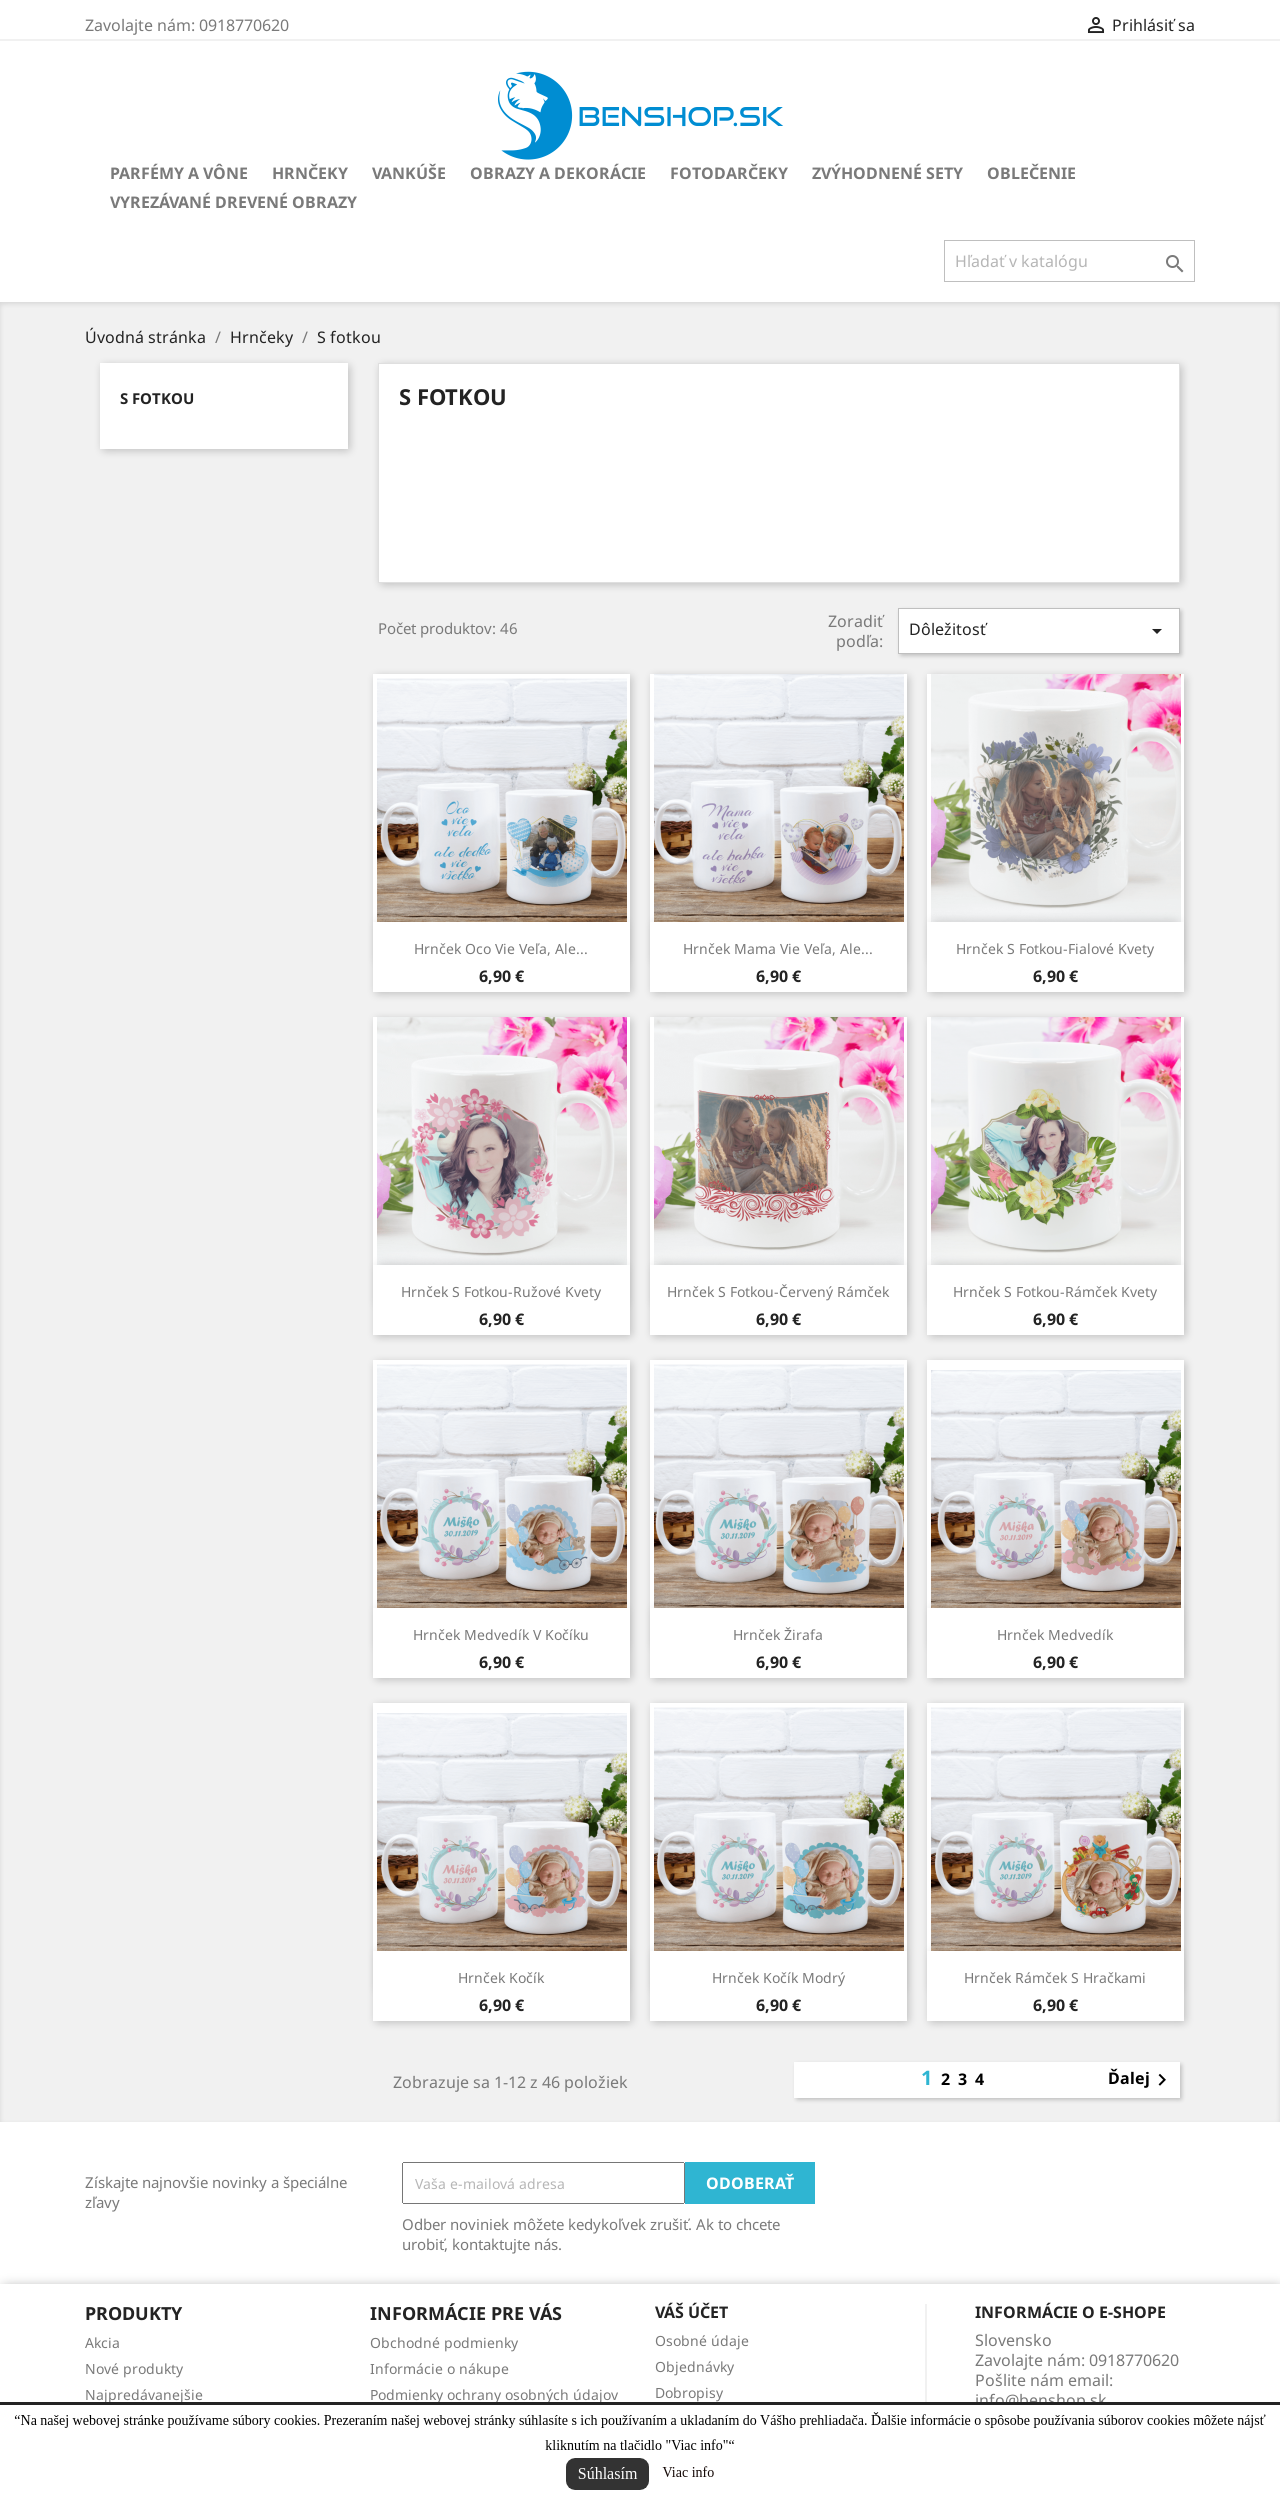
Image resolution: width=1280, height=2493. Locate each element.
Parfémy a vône (179, 173)
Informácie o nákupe (439, 2368)
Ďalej (1141, 2080)
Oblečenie (1031, 173)
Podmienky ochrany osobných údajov (494, 2394)
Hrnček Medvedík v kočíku (501, 1634)
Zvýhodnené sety (887, 173)
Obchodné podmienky (444, 2342)
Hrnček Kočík (501, 1977)
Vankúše (409, 173)
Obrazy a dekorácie (558, 173)
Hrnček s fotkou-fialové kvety (1055, 948)
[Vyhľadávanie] (1069, 261)
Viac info (689, 2472)
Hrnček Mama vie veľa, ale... (778, 948)
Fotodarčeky (729, 173)
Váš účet (691, 2312)
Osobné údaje (702, 2340)
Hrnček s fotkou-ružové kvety (501, 1291)
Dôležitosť (1039, 630)
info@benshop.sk (1041, 2400)
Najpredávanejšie (144, 2394)
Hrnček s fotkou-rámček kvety (1055, 1291)
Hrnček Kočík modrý (778, 1977)
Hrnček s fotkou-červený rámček (778, 1291)
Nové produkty (134, 2368)
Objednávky (694, 2366)
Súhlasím (608, 2473)
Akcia (102, 2342)
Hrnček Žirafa (778, 1634)
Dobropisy (689, 2392)
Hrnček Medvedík (1055, 1634)
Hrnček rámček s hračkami (1055, 1977)
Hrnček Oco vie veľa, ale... (501, 948)
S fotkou (157, 398)
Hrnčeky (310, 173)
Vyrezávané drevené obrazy (233, 202)
